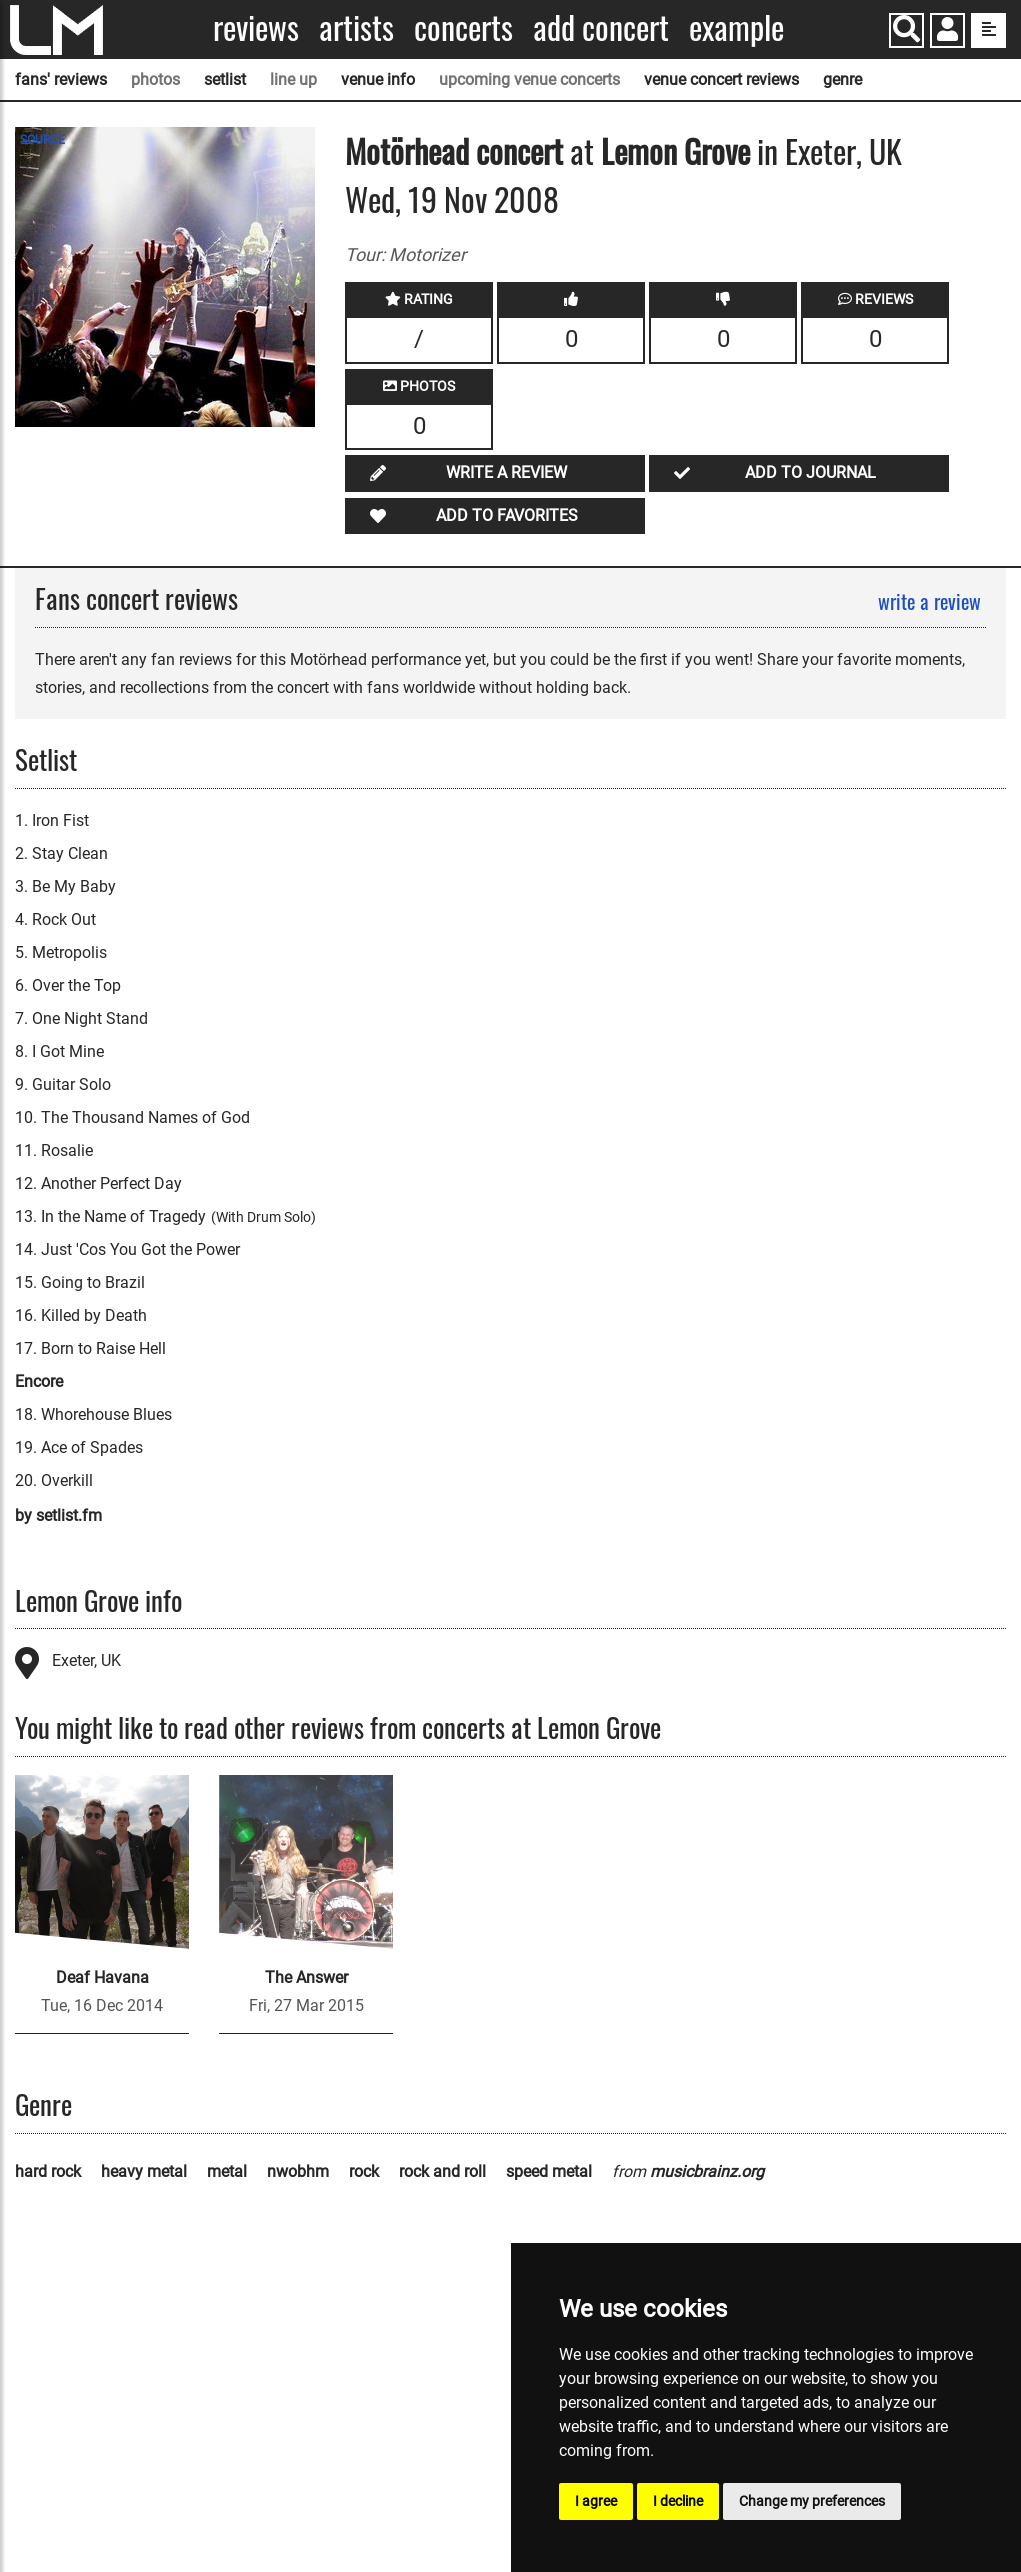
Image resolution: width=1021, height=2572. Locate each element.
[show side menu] (988, 30)
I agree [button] (596, 2501)
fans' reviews (61, 79)
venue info (378, 79)
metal (227, 2171)
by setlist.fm (58, 1515)
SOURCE (42, 140)
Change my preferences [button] (812, 2501)
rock (364, 2171)
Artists (356, 27)
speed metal (549, 2171)
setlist (225, 79)
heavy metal (144, 2171)
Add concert (601, 27)
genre (842, 79)
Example (736, 27)
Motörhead (407, 150)
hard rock (48, 2171)
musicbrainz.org (707, 2171)
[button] (947, 32)
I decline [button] (678, 2501)
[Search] (906, 30)
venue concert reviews (721, 79)
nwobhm (298, 2171)
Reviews (256, 27)
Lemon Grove (675, 150)
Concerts (463, 27)
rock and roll (442, 2171)
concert (516, 150)
